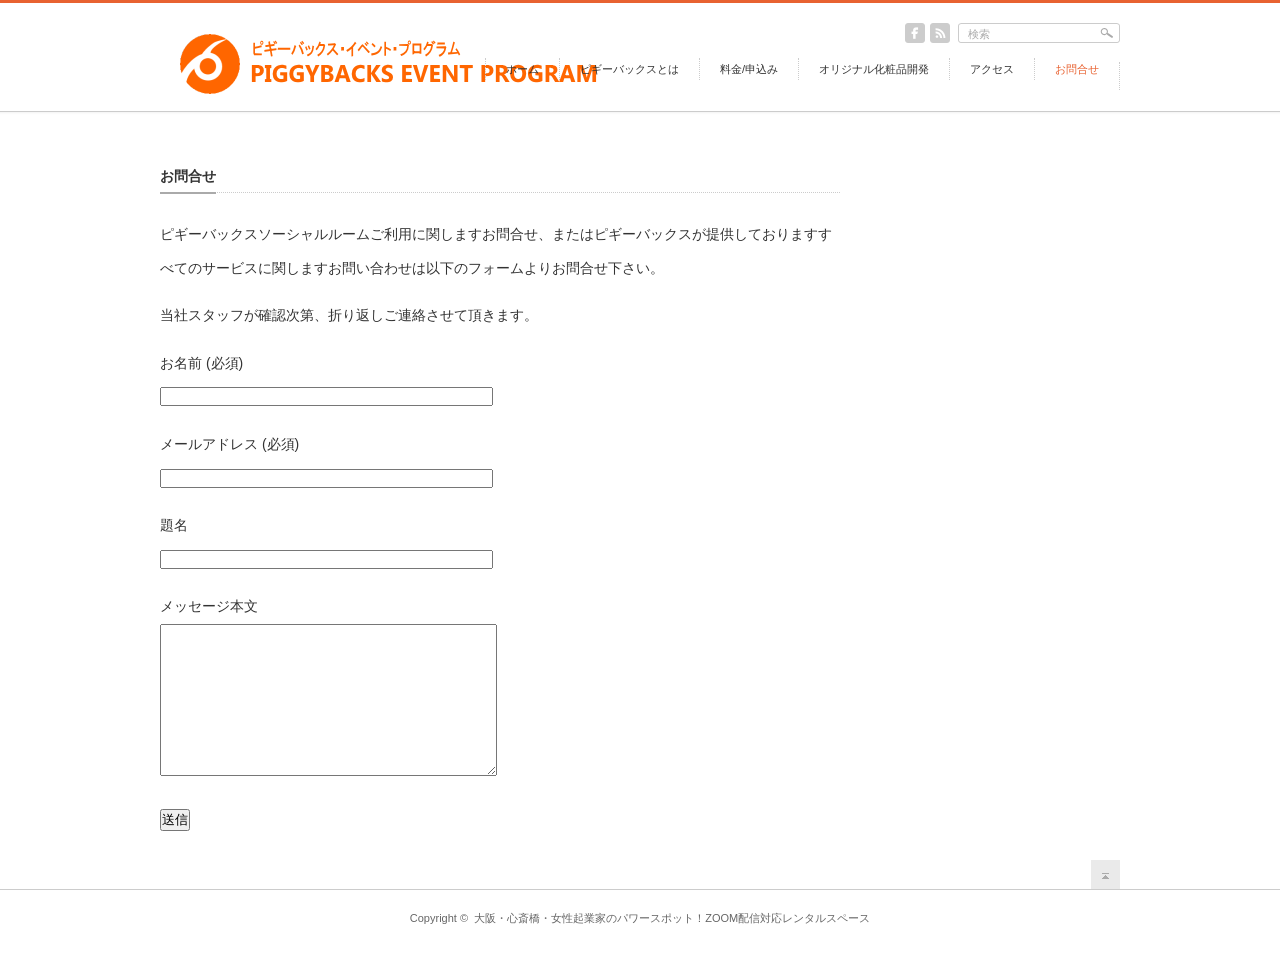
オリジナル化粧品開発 (874, 69)
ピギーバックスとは (629, 69)
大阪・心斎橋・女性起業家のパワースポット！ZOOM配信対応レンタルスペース (672, 948)
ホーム (522, 69)
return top (1105, 904)
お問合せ (1077, 69)
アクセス (992, 69)
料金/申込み (749, 69)
